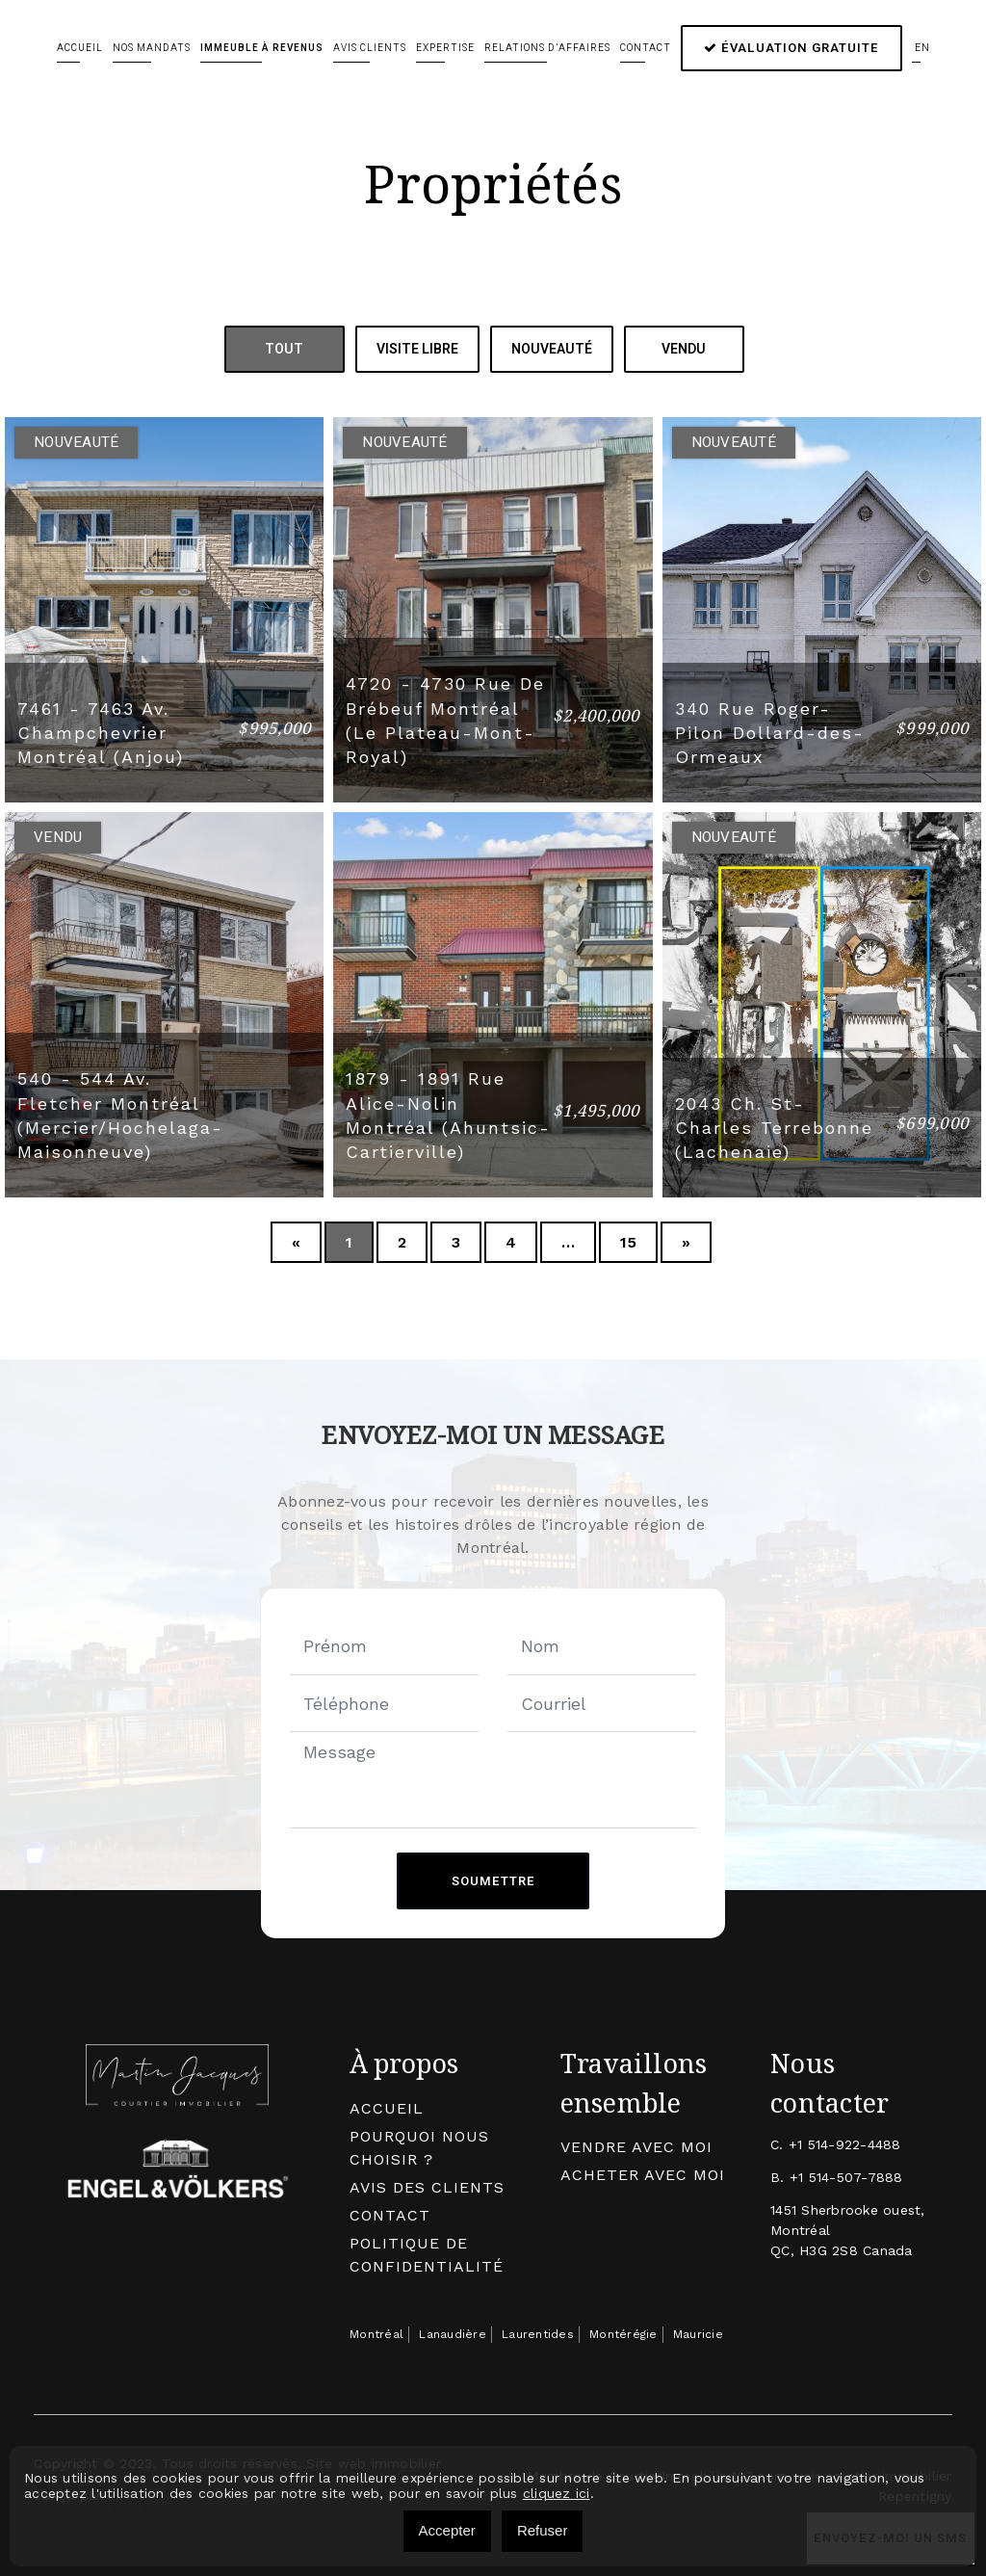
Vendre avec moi (636, 2146)
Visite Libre (417, 349)
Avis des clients (427, 2186)
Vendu (684, 349)
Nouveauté (551, 349)
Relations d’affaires (547, 48)
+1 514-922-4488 (845, 2143)
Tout (284, 349)
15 (628, 1241)
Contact (645, 48)
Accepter (447, 2530)
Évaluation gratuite (791, 48)
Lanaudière (452, 2333)
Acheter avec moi (642, 2174)
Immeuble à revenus (262, 48)
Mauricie (698, 2333)
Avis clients (369, 48)
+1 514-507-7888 (846, 2176)
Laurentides (538, 2333)
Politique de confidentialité (427, 2253)
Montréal (376, 2333)
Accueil (80, 48)
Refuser (542, 2530)
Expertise (445, 48)
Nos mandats (152, 48)
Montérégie (623, 2333)
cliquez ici (556, 2493)
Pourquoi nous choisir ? (419, 2147)
